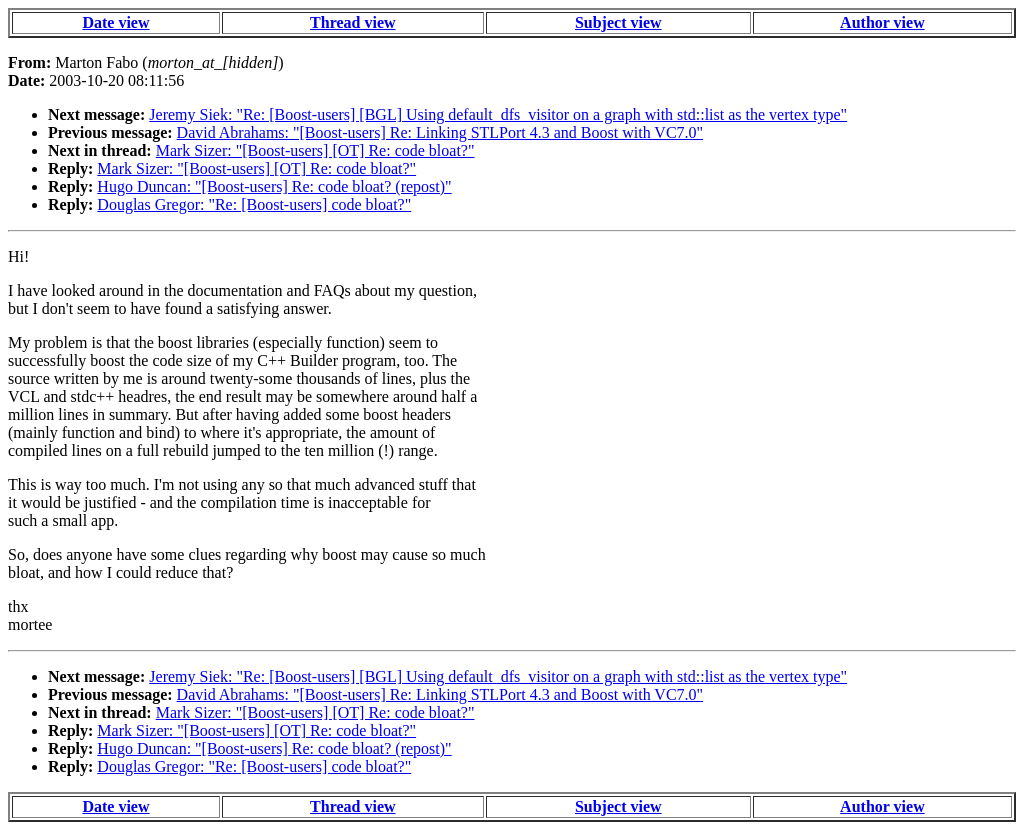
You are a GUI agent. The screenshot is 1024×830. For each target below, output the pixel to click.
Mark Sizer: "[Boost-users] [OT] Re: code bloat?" (315, 150)
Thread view (352, 22)
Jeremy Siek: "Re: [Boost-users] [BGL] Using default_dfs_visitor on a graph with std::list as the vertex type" (498, 114)
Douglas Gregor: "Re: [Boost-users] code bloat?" (254, 204)
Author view (882, 22)
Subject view (618, 22)
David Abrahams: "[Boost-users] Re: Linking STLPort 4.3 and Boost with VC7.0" (440, 132)
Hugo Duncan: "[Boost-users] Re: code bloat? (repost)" (274, 186)
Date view (115, 22)
